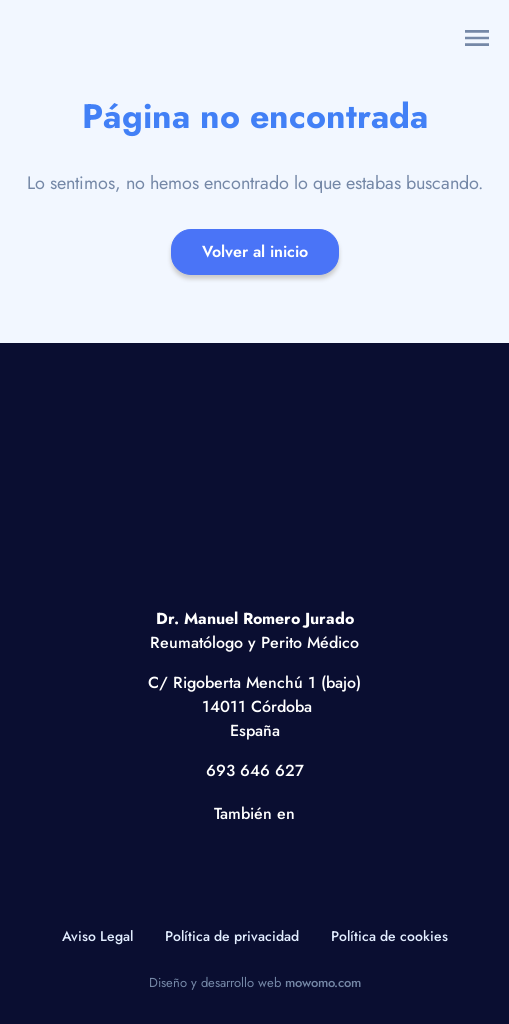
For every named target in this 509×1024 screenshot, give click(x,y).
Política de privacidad (232, 936)
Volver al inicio (255, 251)
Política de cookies (389, 936)
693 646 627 (255, 770)
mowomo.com (323, 982)
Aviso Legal (97, 936)
